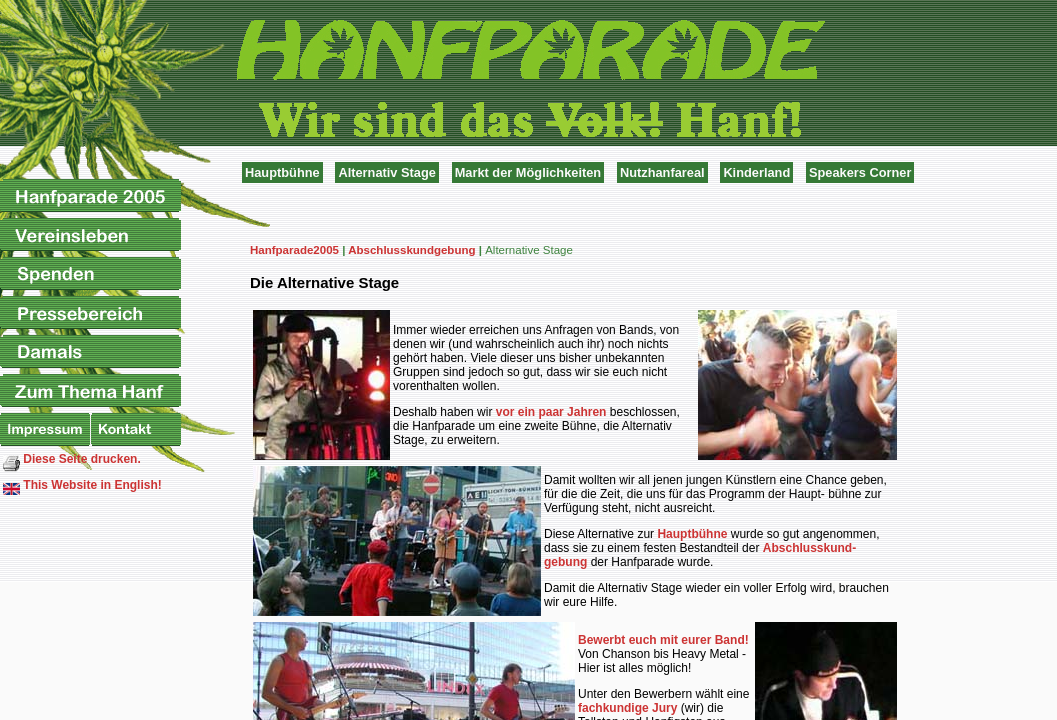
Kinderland (756, 172)
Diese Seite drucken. (72, 462)
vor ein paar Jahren (551, 412)
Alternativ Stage (386, 172)
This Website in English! (82, 486)
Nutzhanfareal (662, 172)
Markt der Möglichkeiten (528, 172)
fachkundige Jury (627, 708)
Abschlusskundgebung (411, 250)
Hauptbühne (282, 172)
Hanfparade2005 (294, 250)
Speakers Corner (860, 172)
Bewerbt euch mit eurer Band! (663, 640)
